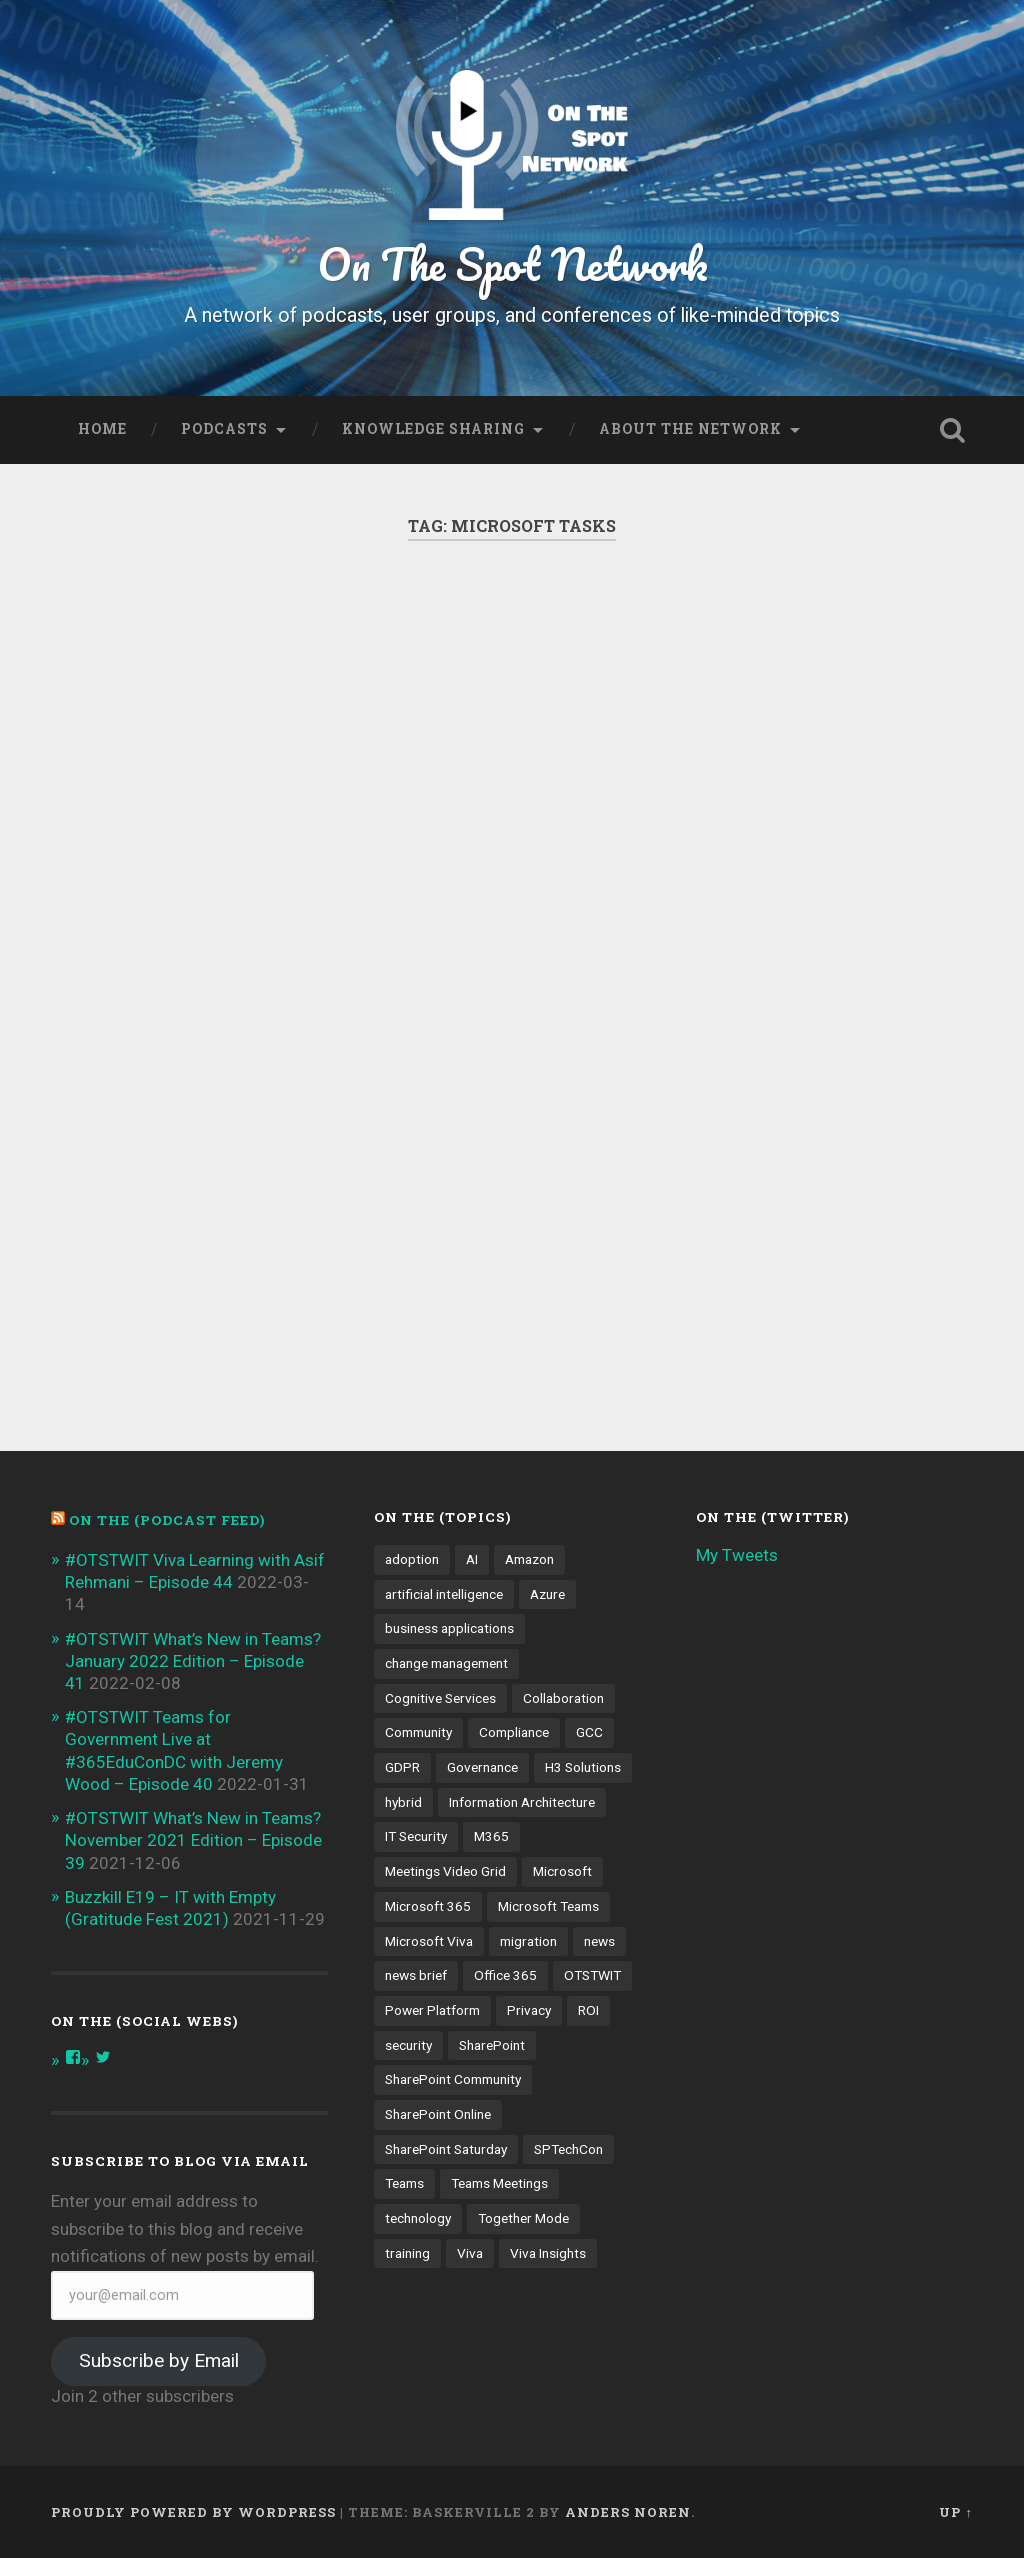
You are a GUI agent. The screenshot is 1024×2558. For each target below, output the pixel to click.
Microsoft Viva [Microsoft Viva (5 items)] (429, 1941)
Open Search (953, 430)
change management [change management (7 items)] (446, 1663)
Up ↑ (955, 2512)
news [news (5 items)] (599, 1941)
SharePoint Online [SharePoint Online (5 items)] (438, 2114)
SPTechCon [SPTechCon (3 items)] (568, 2149)
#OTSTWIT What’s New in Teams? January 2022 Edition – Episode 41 (193, 1661)
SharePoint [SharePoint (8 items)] (492, 2045)
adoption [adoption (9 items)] (412, 1559)
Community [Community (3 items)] (418, 1732)
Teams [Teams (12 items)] (404, 2183)
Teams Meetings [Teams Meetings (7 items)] (499, 2183)
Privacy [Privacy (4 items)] (529, 2010)
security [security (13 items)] (408, 2045)
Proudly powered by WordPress (193, 2512)
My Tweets (737, 1555)
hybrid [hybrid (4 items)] (403, 1802)
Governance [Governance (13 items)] (482, 1767)
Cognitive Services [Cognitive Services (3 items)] (440, 1698)
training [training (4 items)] (407, 2253)
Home (102, 429)
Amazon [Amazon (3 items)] (529, 1559)
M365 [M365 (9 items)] (491, 1836)
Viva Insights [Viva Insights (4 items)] (548, 2253)
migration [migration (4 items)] (528, 1941)
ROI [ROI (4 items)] (588, 2010)
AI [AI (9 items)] (472, 1559)
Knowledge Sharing (433, 429)
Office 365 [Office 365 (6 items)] (505, 1975)
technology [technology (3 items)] (418, 2218)
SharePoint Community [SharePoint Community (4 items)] (453, 2079)
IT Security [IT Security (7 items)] (416, 1836)
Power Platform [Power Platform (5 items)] (432, 2010)
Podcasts (224, 429)
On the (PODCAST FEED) (167, 1520)
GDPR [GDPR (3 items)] (402, 1767)
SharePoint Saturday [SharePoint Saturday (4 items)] (446, 2149)
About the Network (690, 429)
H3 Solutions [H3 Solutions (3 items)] (583, 1767)
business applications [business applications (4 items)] (449, 1628)
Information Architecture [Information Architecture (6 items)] (522, 1802)
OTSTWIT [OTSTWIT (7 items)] (592, 1975)
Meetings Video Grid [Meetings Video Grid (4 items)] (445, 1871)
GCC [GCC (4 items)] (589, 1732)
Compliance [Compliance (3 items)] (514, 1732)
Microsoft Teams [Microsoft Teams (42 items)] (548, 1906)
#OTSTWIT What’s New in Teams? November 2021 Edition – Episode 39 (193, 1840)
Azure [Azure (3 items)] (547, 1594)
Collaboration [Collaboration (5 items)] (563, 1698)
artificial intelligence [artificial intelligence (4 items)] (444, 1594)
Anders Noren (628, 2512)
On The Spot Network (512, 263)
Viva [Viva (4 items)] (470, 2253)
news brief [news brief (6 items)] (416, 1975)
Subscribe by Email (159, 2360)
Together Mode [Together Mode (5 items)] (523, 2218)
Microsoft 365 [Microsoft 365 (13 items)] (428, 1906)
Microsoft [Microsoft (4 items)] (562, 1871)
